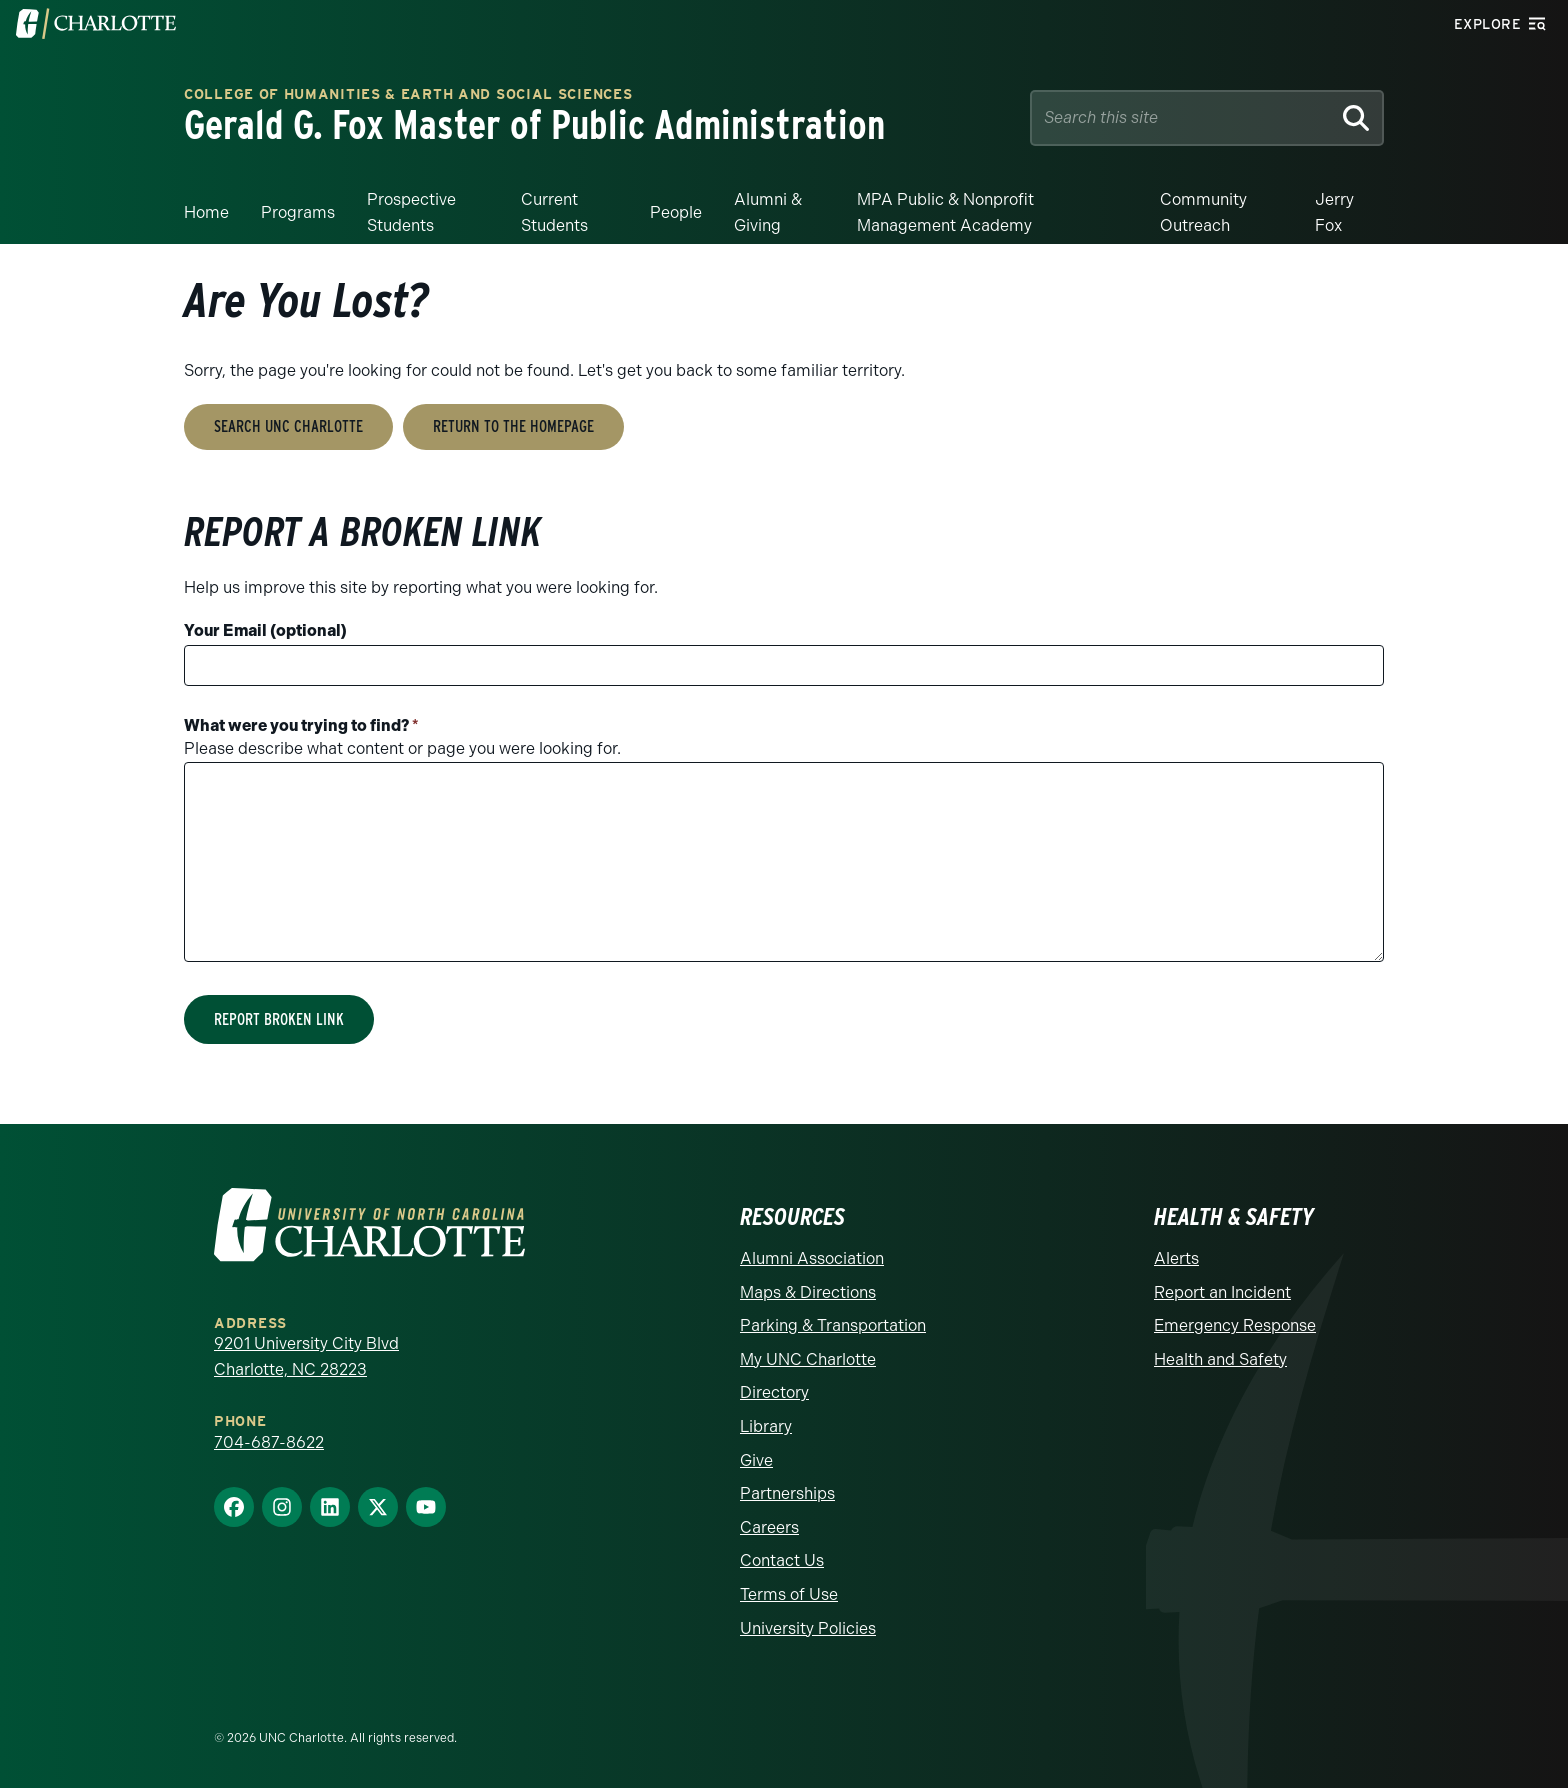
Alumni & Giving (768, 212)
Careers (769, 1527)
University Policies (808, 1628)
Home (206, 212)
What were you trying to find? (301, 725)
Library (766, 1426)
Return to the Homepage (513, 426)
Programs (298, 212)
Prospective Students (411, 212)
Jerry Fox (1334, 212)
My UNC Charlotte (808, 1359)
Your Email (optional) (265, 630)
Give (756, 1460)
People (676, 212)
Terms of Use (789, 1594)
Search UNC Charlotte (288, 426)
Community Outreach (1203, 212)
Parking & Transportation (833, 1325)
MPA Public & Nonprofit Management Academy (945, 212)
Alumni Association (812, 1258)
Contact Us (782, 1560)
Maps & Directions (808, 1292)
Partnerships (787, 1493)
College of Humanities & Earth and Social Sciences (408, 95)
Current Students (554, 212)
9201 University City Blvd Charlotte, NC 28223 (306, 1356)
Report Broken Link (279, 1019)
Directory (774, 1392)
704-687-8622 (269, 1442)
